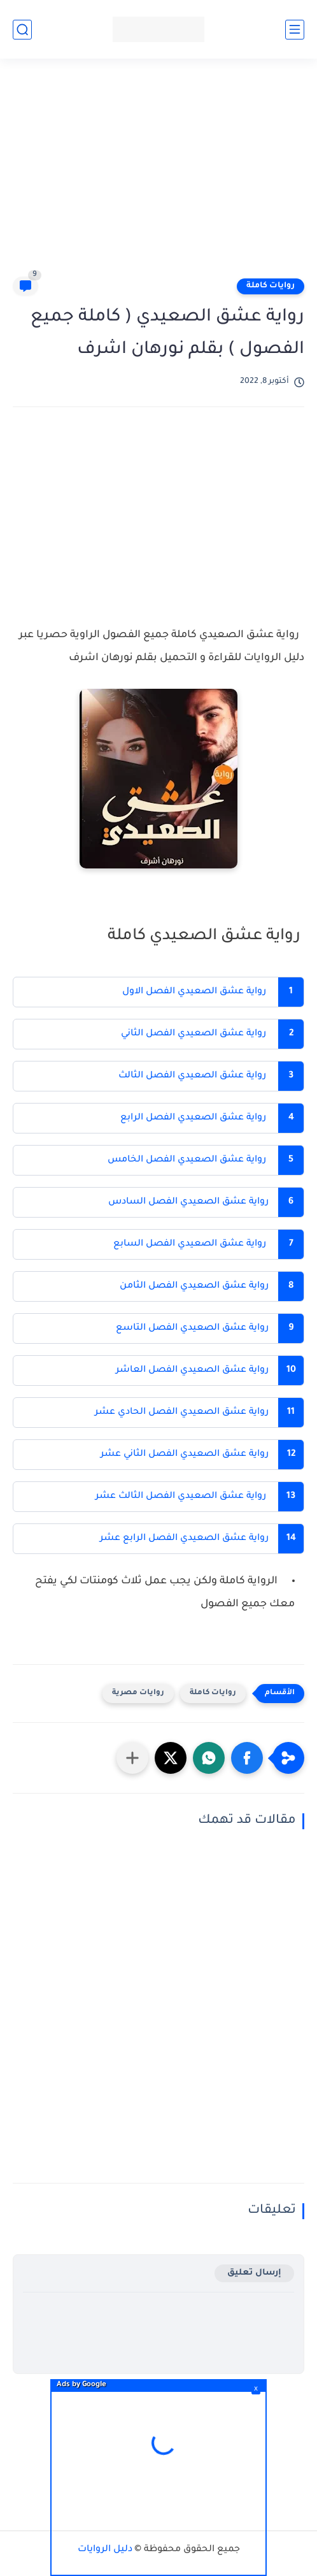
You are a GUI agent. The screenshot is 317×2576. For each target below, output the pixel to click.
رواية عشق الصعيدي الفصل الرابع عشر (184, 1539)
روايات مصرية (138, 1693)
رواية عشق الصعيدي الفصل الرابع (193, 1118)
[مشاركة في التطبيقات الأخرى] (132, 1758)
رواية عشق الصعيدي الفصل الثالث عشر (179, 1497)
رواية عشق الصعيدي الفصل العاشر (192, 1370)
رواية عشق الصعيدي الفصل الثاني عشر (185, 1455)
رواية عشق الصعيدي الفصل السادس (187, 1202)
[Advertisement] (152, 173)
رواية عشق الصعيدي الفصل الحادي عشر (180, 1412)
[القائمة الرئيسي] (294, 30)
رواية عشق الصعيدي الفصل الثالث (191, 1076)
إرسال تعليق (254, 2273)
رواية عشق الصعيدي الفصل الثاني (192, 1034)
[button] (247, 1758)
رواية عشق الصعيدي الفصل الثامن (193, 1286)
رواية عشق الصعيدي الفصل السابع (188, 1244)
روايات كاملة (270, 286)
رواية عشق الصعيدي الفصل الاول (193, 992)
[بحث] (22, 30)
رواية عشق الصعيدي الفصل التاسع (192, 1328)
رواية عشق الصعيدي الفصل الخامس (187, 1160)
